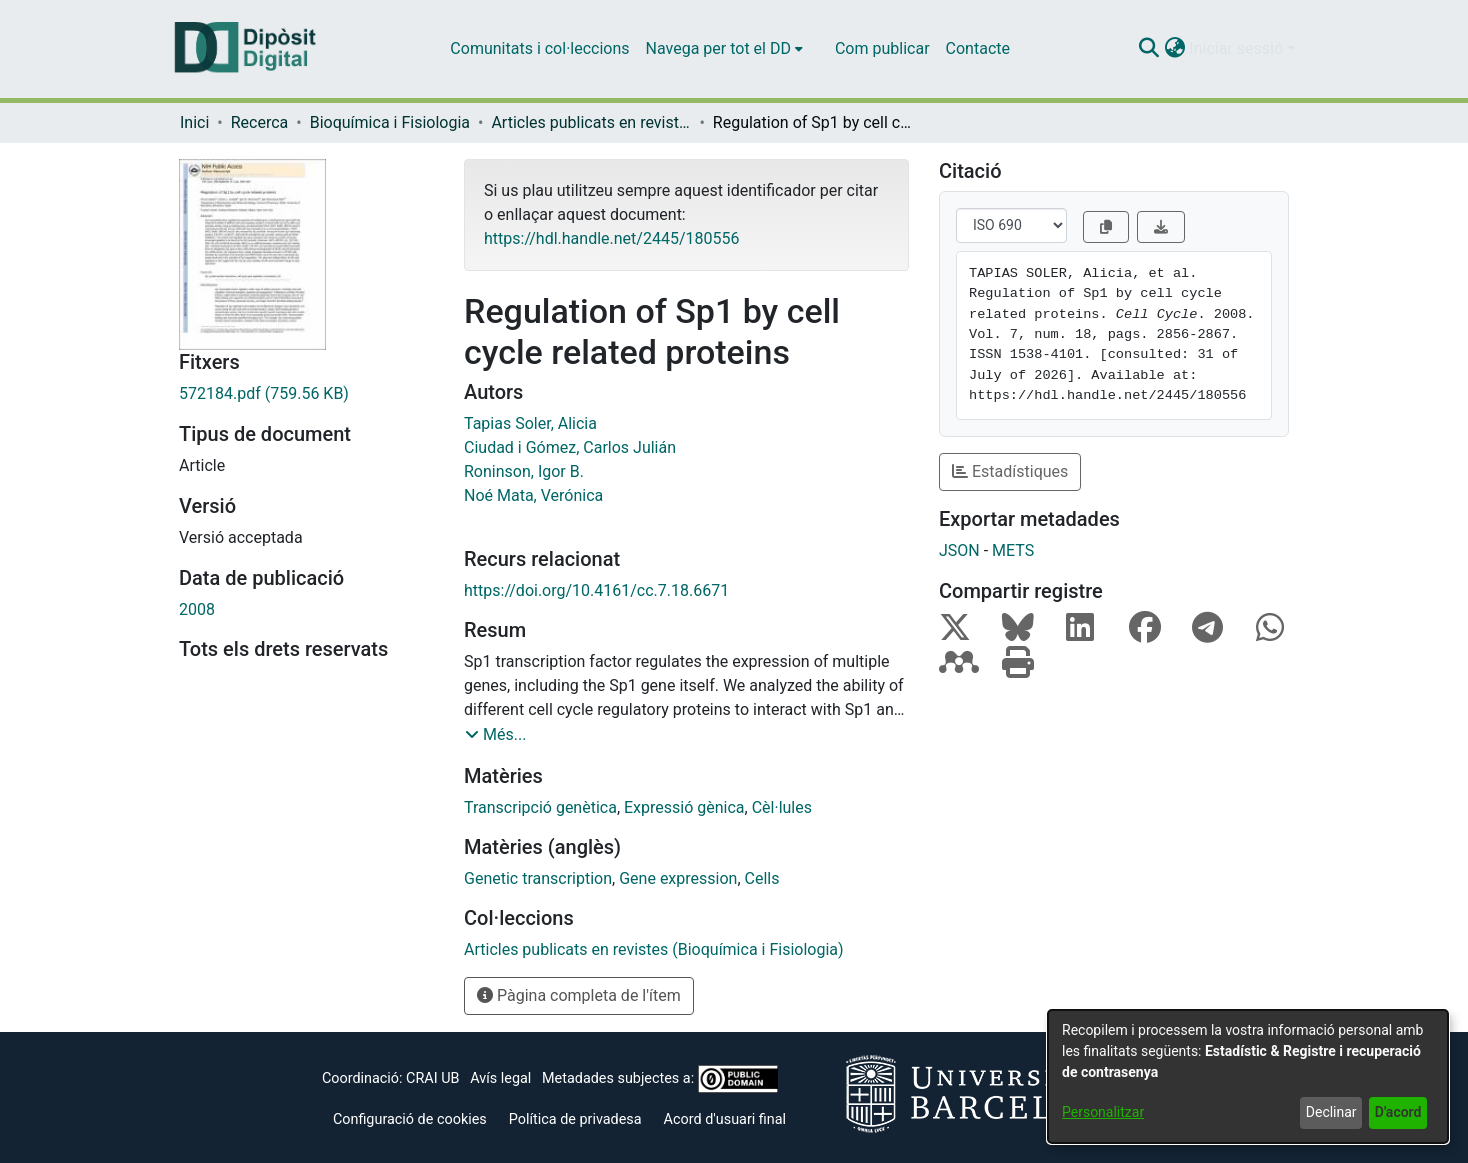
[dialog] (1248, 1076)
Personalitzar (1103, 1112)
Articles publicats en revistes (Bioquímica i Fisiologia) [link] (591, 122)
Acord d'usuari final (725, 1119)
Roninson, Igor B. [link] (524, 471)
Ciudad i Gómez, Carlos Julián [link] (570, 447)
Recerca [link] (260, 122)
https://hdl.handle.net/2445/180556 (611, 238)
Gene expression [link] (678, 878)
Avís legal (500, 1078)
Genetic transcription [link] (538, 878)
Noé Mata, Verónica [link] (533, 495)
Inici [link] (194, 122)
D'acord (1398, 1112)
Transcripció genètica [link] (540, 807)
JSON (959, 550)
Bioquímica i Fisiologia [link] (390, 122)
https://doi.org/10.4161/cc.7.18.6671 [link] (596, 590)
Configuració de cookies (410, 1119)
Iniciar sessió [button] (1238, 48)
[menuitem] (724, 49)
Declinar (1331, 1112)
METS (1013, 550)
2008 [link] (197, 609)
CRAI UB (432, 1078)
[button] (1148, 49)
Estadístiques (1010, 471)
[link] (306, 394)
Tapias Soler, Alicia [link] (530, 423)
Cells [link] (762, 878)
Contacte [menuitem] (978, 48)
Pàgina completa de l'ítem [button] (579, 995)
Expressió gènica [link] (684, 807)
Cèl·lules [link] (782, 807)
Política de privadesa (575, 1119)
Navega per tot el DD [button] (718, 48)
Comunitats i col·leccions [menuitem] (539, 48)
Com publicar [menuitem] (882, 48)
